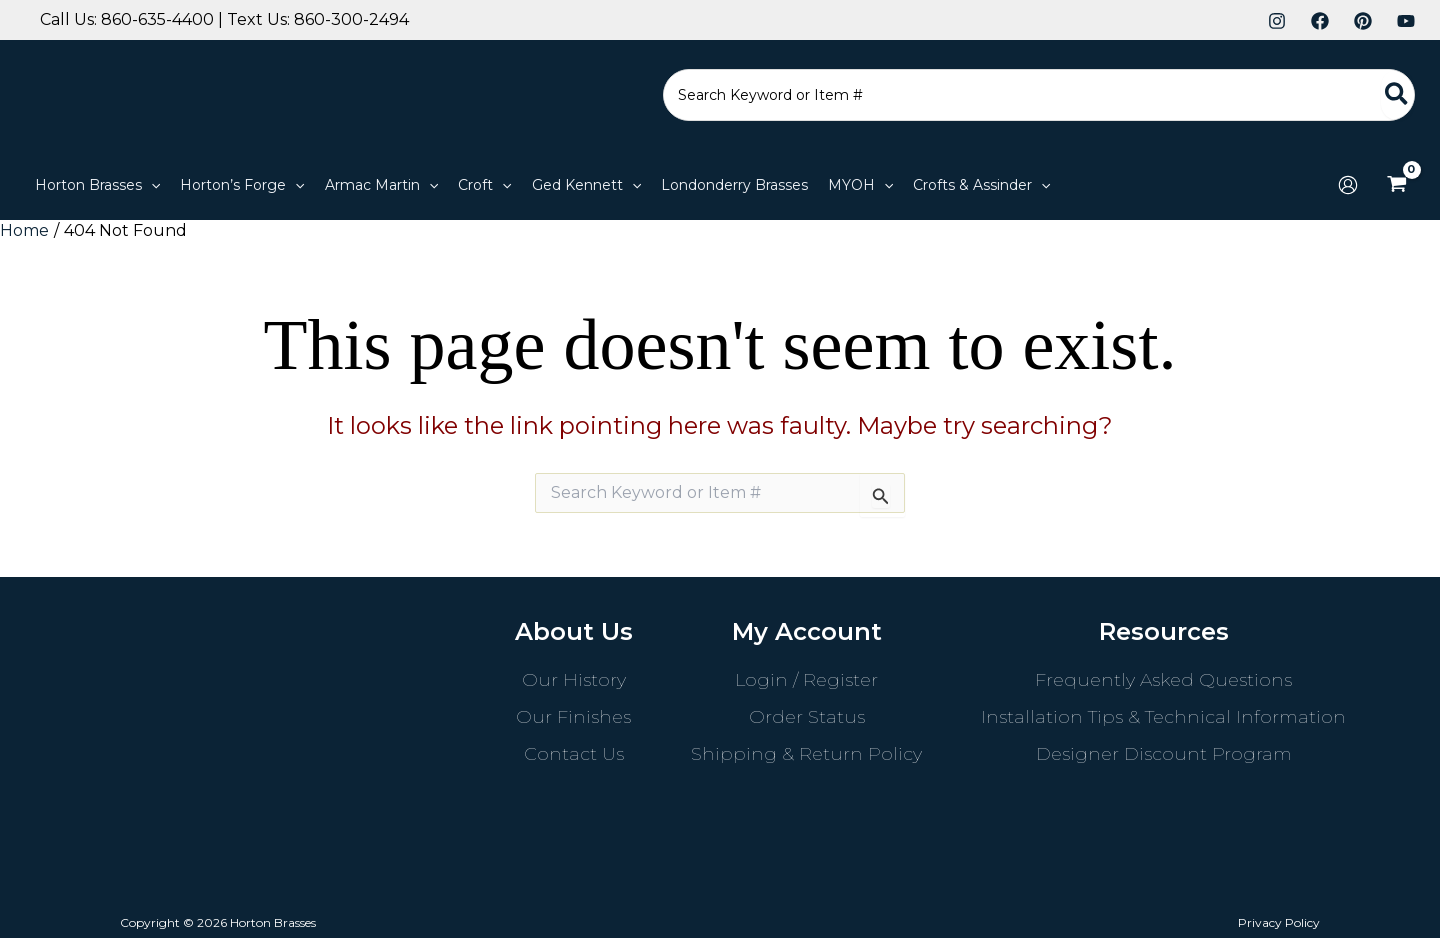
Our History (574, 680)
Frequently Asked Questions (1163, 680)
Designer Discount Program (1164, 754)
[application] (151, 185)
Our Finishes (573, 717)
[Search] (1397, 95)
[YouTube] (1406, 21)
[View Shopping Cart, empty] (1396, 185)
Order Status (807, 717)
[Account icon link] (1348, 185)
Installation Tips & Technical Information (1163, 717)
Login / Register (806, 680)
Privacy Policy (1279, 922)
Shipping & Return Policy (806, 754)
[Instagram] (1277, 21)
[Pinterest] (1363, 21)
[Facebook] (1320, 21)
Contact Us (574, 754)
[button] (97, 185)
